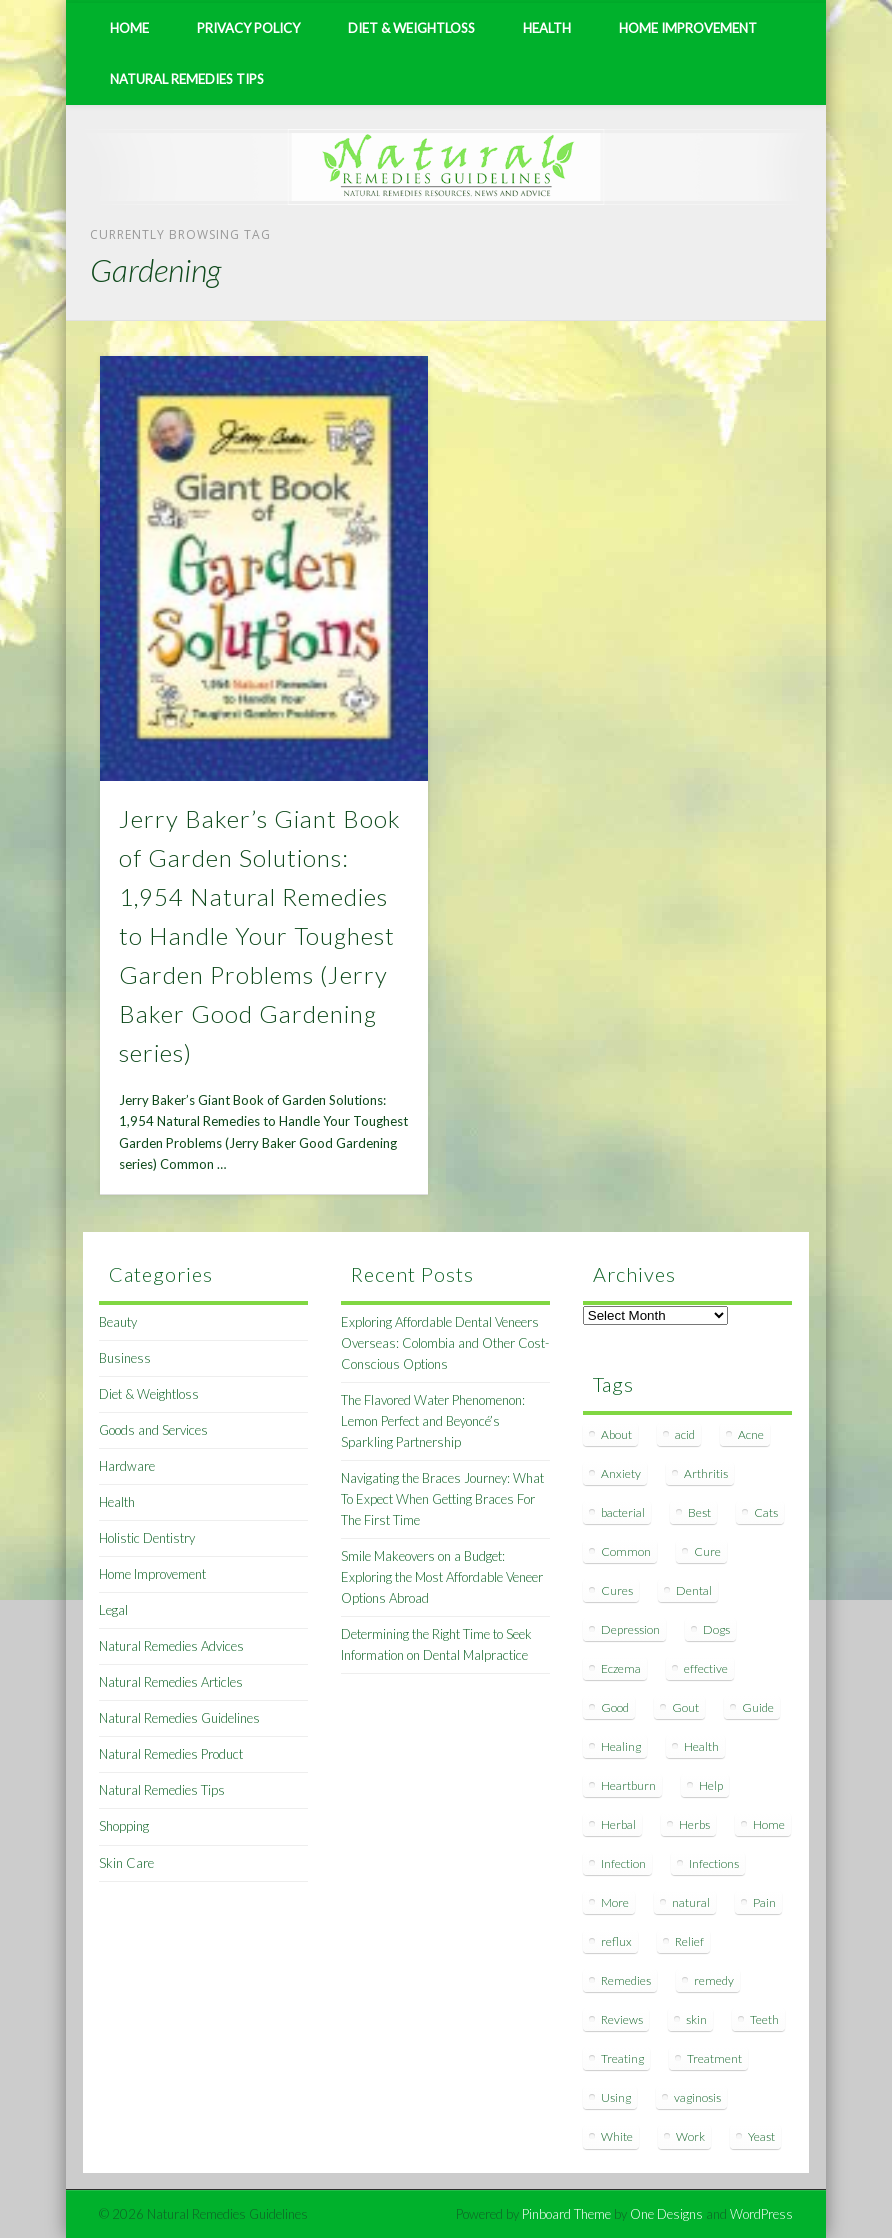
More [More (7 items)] (615, 1902)
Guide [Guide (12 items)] (758, 1707)
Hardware (127, 1466)
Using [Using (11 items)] (616, 2097)
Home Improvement (688, 28)
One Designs (666, 2214)
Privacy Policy (248, 28)
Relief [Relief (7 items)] (689, 1941)
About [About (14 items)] (616, 1434)
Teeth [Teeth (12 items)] (764, 2019)
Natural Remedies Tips (187, 79)
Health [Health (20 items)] (701, 1746)
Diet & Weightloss (411, 28)
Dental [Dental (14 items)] (694, 1590)
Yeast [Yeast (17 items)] (761, 2136)
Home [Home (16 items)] (769, 1824)
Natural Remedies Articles (171, 1682)
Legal (113, 1610)
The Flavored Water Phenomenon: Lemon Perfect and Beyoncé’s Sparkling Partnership (433, 1421)
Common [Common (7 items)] (626, 1551)
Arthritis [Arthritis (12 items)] (706, 1473)
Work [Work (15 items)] (690, 2136)
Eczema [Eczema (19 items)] (621, 1668)
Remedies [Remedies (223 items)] (626, 1980)
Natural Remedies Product (171, 1754)
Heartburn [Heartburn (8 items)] (628, 1785)
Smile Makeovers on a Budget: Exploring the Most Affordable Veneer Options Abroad (442, 1577)
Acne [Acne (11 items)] (751, 1434)
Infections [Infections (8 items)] (714, 1863)
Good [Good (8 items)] (615, 1707)
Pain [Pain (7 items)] (764, 1902)
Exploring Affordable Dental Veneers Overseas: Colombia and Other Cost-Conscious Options (445, 1343)
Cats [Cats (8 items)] (766, 1512)
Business (125, 1358)
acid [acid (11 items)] (685, 1434)
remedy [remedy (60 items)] (714, 1980)
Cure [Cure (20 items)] (707, 1551)
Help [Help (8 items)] (711, 1785)
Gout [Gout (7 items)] (685, 1707)
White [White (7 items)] (617, 2136)
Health (547, 28)
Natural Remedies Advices (171, 1646)
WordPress (761, 2214)
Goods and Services (153, 1430)
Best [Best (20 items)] (699, 1512)
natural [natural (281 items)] (691, 1902)
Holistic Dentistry (147, 1538)
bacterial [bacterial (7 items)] (623, 1512)
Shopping (124, 1826)
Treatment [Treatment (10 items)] (714, 2058)
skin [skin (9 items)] (696, 2019)
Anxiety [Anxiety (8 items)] (621, 1473)
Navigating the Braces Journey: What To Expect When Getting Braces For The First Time (442, 1499)
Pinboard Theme (566, 2214)
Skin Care (126, 1863)
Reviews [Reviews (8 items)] (622, 2019)
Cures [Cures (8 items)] (617, 1590)
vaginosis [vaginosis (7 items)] (697, 2097)
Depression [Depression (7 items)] (630, 1629)
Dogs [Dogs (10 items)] (716, 1629)
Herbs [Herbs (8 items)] (694, 1824)
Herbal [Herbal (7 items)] (618, 1824)
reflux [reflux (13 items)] (616, 1941)
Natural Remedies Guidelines (179, 1718)
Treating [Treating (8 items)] (622, 2058)
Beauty (118, 1322)
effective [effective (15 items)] (706, 1668)
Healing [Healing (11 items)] (621, 1746)
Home (129, 28)
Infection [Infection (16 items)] (623, 1863)
